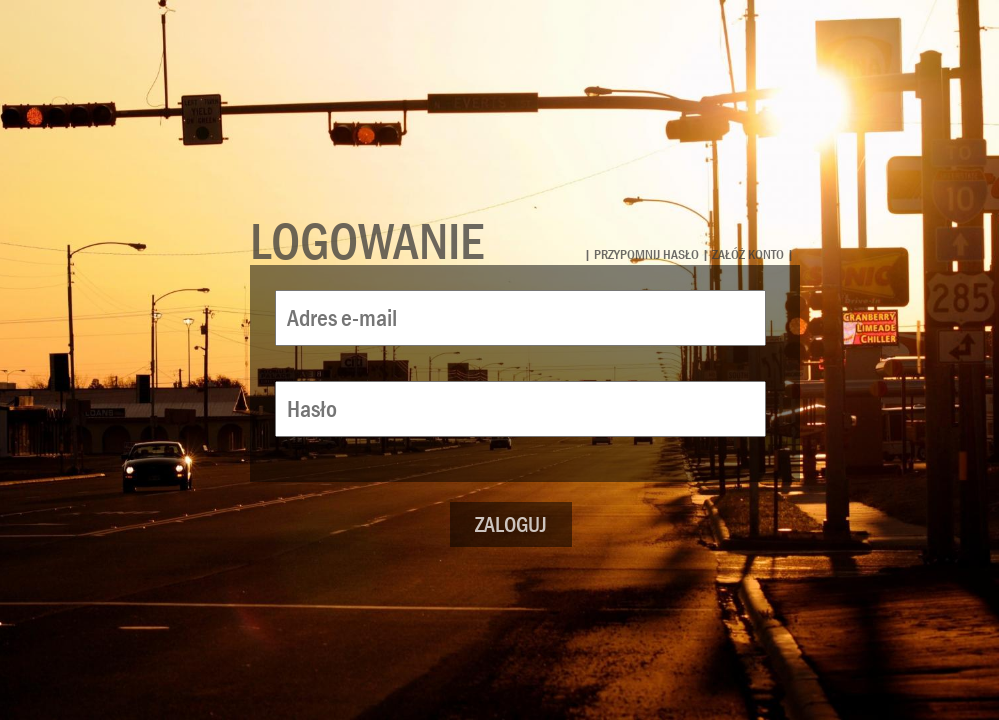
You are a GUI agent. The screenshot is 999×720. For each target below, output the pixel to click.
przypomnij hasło (646, 254)
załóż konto (748, 254)
